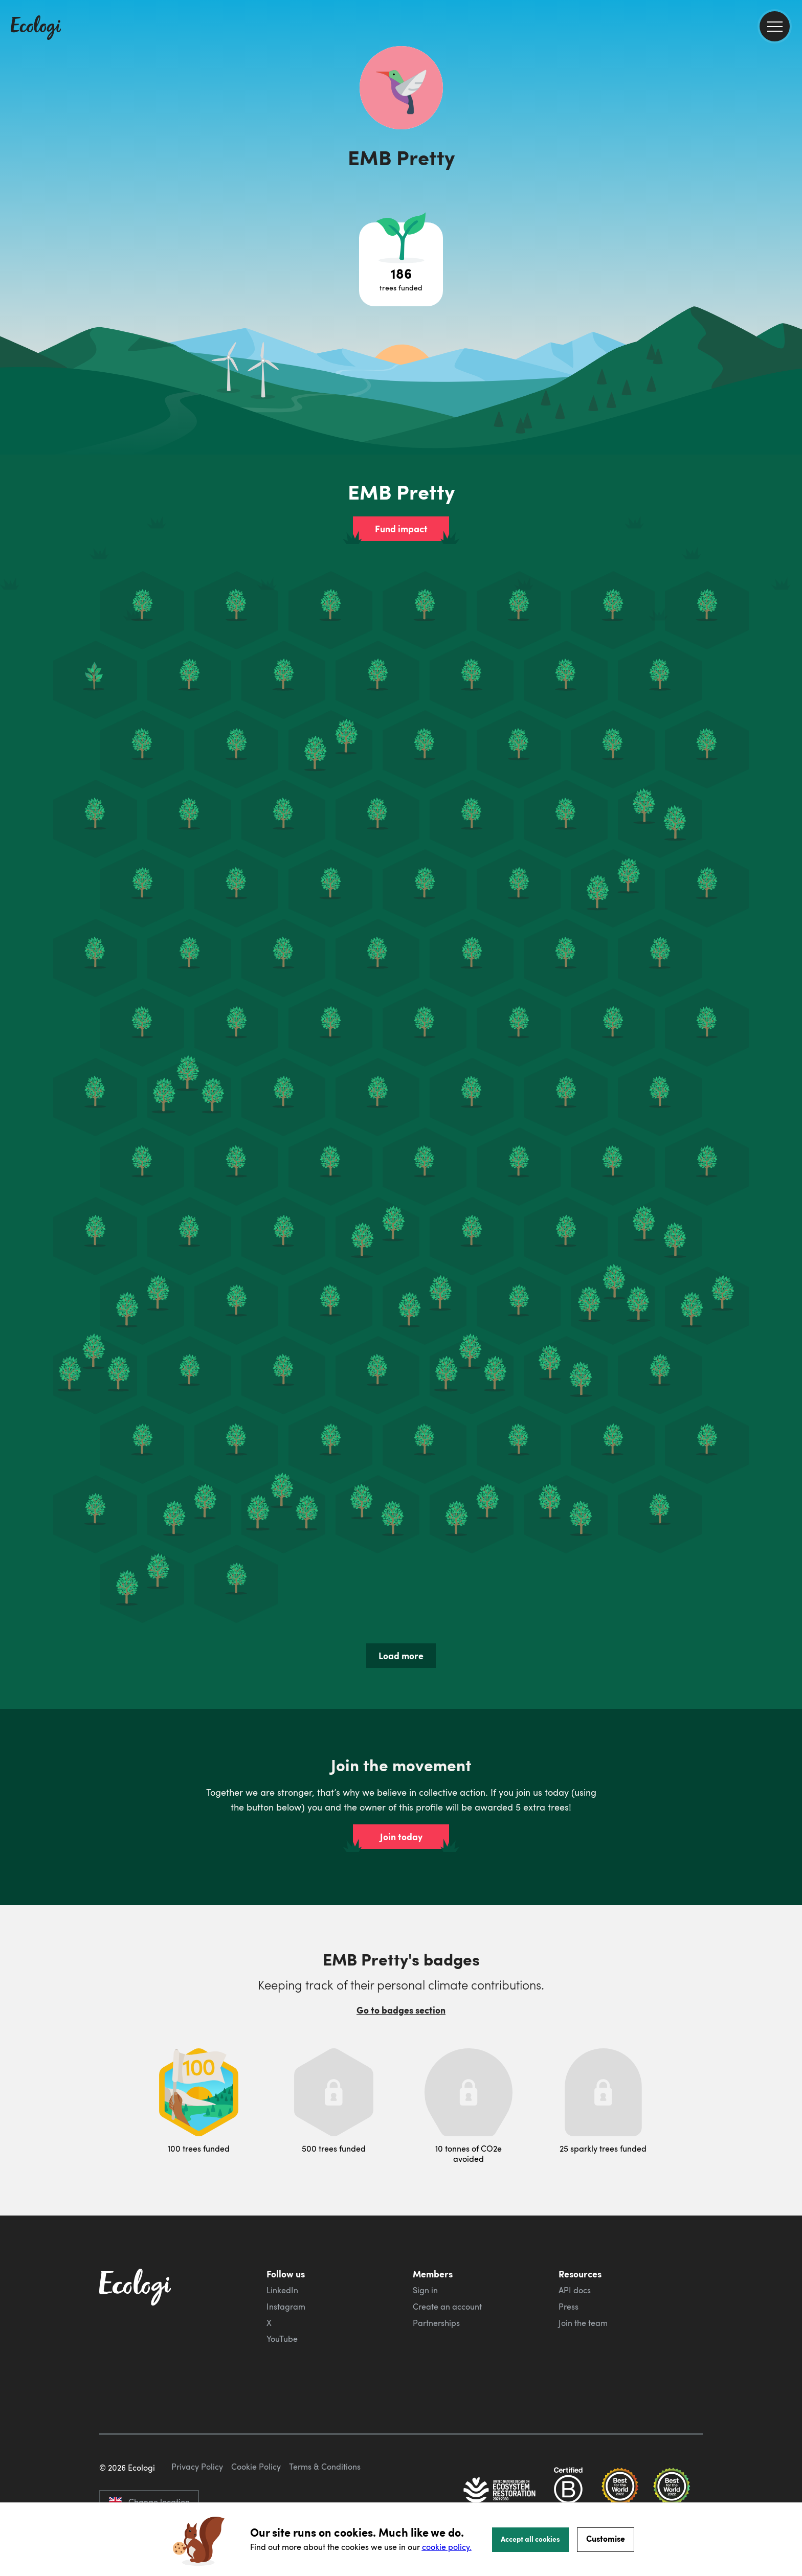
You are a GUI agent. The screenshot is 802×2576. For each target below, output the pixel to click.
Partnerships (436, 2323)
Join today (401, 1836)
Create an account (447, 2306)
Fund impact (401, 528)
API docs (575, 2290)
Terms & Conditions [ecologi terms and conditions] (325, 2466)
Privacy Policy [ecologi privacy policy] (197, 2466)
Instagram (285, 2306)
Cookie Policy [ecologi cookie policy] (256, 2466)
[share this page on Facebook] (790, 145)
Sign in (425, 2290)
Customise (605, 2538)
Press (568, 2306)
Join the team (583, 2323)
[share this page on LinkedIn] (790, 188)
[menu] (775, 26)
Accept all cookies (530, 2539)
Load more (401, 1655)
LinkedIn (282, 2290)
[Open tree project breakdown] (401, 264)
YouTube (282, 2339)
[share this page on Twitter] (790, 167)
